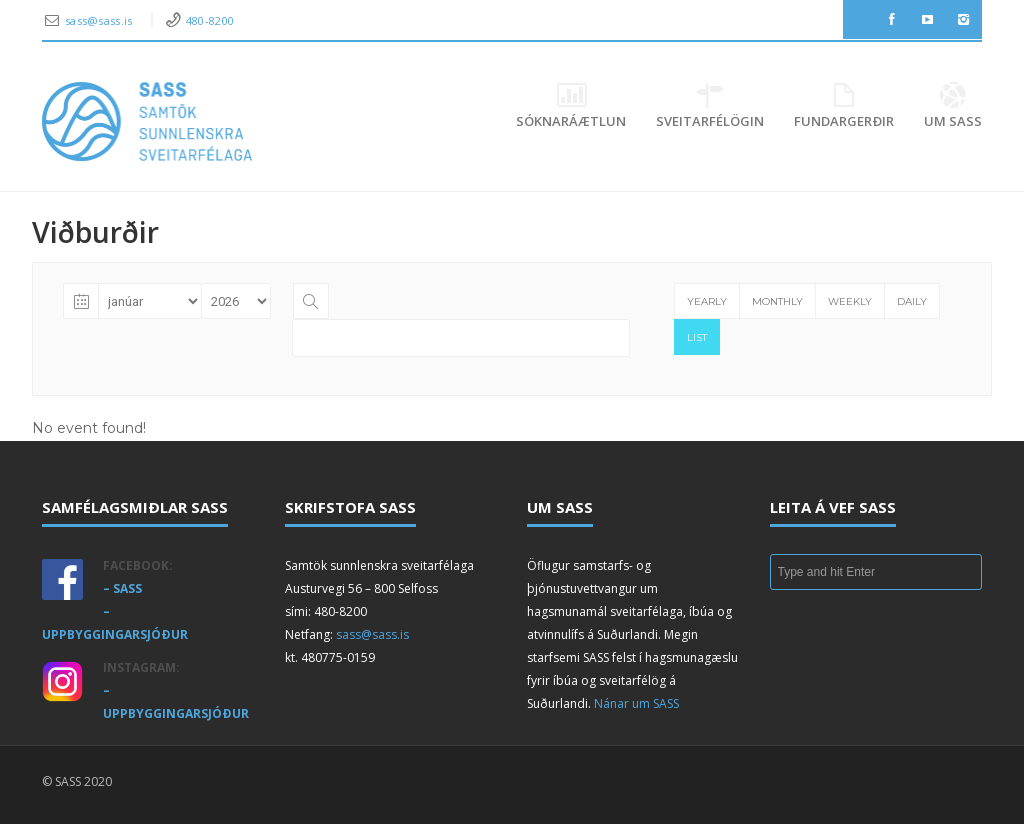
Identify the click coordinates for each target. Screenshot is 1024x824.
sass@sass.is (100, 20)
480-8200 (210, 20)
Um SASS (953, 107)
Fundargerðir (844, 107)
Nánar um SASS (636, 703)
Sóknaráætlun (571, 107)
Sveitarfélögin (710, 107)
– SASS (122, 588)
